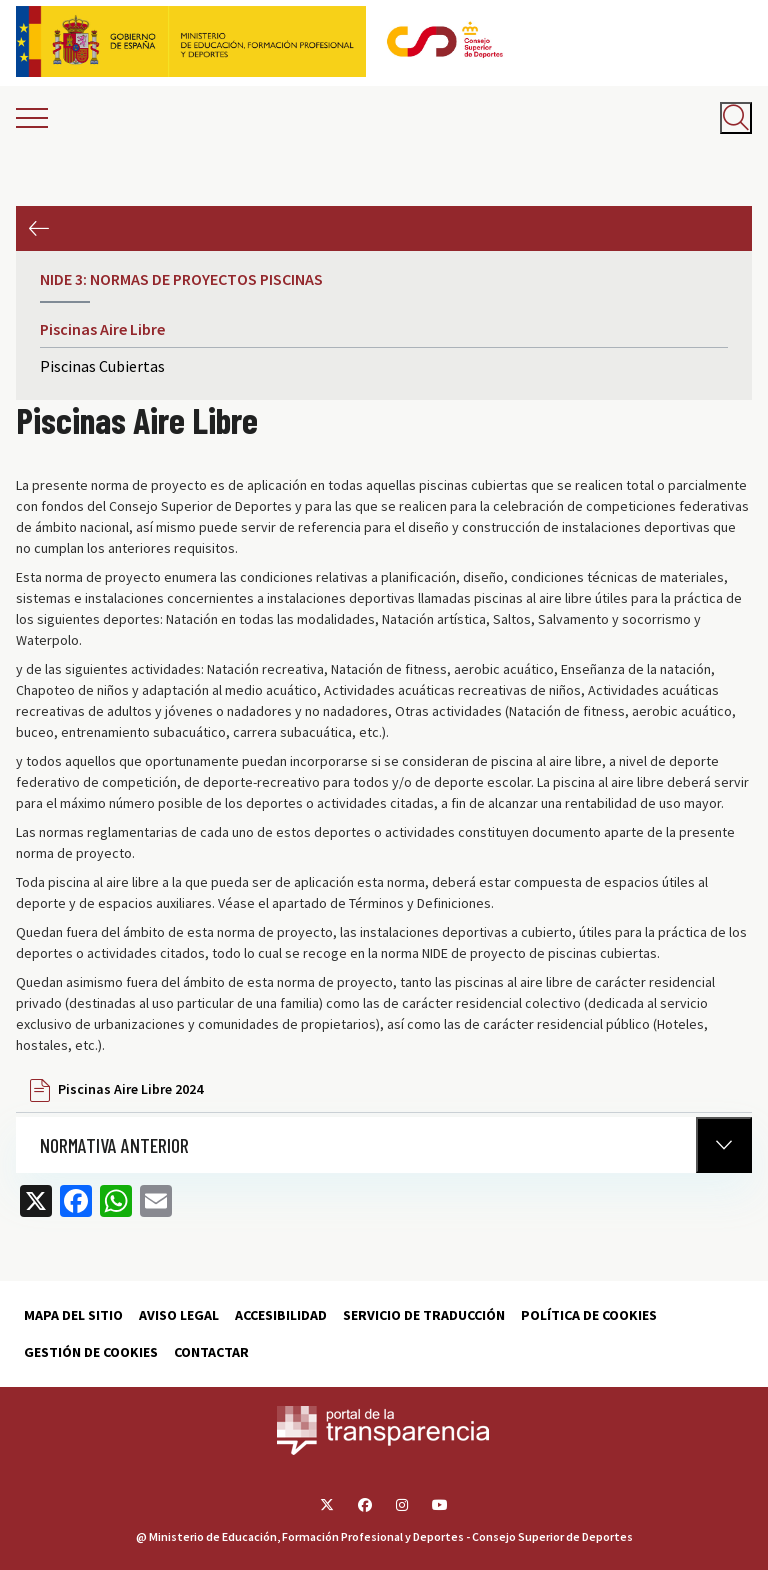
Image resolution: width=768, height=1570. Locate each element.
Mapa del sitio (73, 1315)
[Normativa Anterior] (724, 1145)
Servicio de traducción (424, 1315)
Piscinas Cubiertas (102, 366)
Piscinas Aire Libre (102, 329)
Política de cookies (589, 1315)
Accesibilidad (281, 1315)
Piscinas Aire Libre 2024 (130, 1089)
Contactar (211, 1352)
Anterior (38, 228)
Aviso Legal (179, 1315)
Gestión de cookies (91, 1352)
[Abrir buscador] (736, 118)
